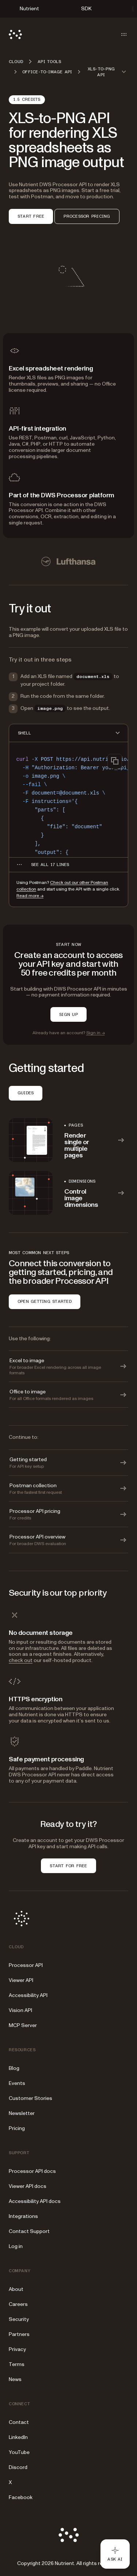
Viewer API (21, 1980)
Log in (16, 2246)
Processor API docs (32, 2171)
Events (17, 2083)
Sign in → (95, 1033)
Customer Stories (30, 2098)
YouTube (19, 2452)
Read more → (29, 896)
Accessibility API (28, 1995)
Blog (14, 2068)
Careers (18, 2304)
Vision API (20, 2010)
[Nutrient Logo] (15, 34)
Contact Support (29, 2231)
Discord (18, 2467)
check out (21, 1660)
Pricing (17, 2128)
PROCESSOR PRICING (87, 216)
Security (19, 2319)
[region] (68, 802)
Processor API (26, 1965)
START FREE (31, 216)
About (16, 2289)
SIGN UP (68, 1014)
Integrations (23, 2216)
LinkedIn (18, 2437)
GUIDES (26, 1093)
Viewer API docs (27, 2186)
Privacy (17, 2349)
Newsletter (22, 2113)
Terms (16, 2364)
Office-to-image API (47, 72)
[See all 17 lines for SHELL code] (50, 864)
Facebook (21, 2497)
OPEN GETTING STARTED (45, 1301)
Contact (19, 2422)
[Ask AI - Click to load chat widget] (115, 2554)
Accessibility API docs (35, 2201)
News (15, 2379)
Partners (19, 2334)
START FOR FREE (68, 1866)
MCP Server (23, 2025)
